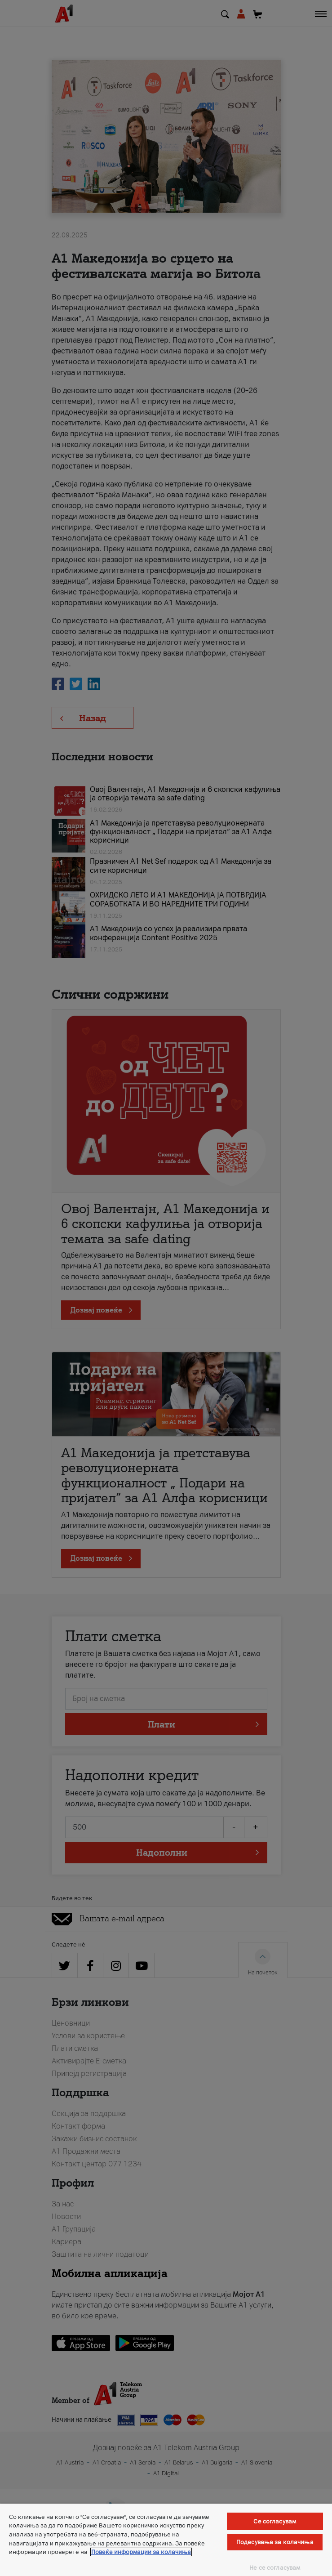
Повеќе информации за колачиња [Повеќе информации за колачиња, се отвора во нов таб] (141, 2552)
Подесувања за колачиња (275, 2542)
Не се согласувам (274, 2567)
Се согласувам (274, 2521)
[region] (166, 2540)
